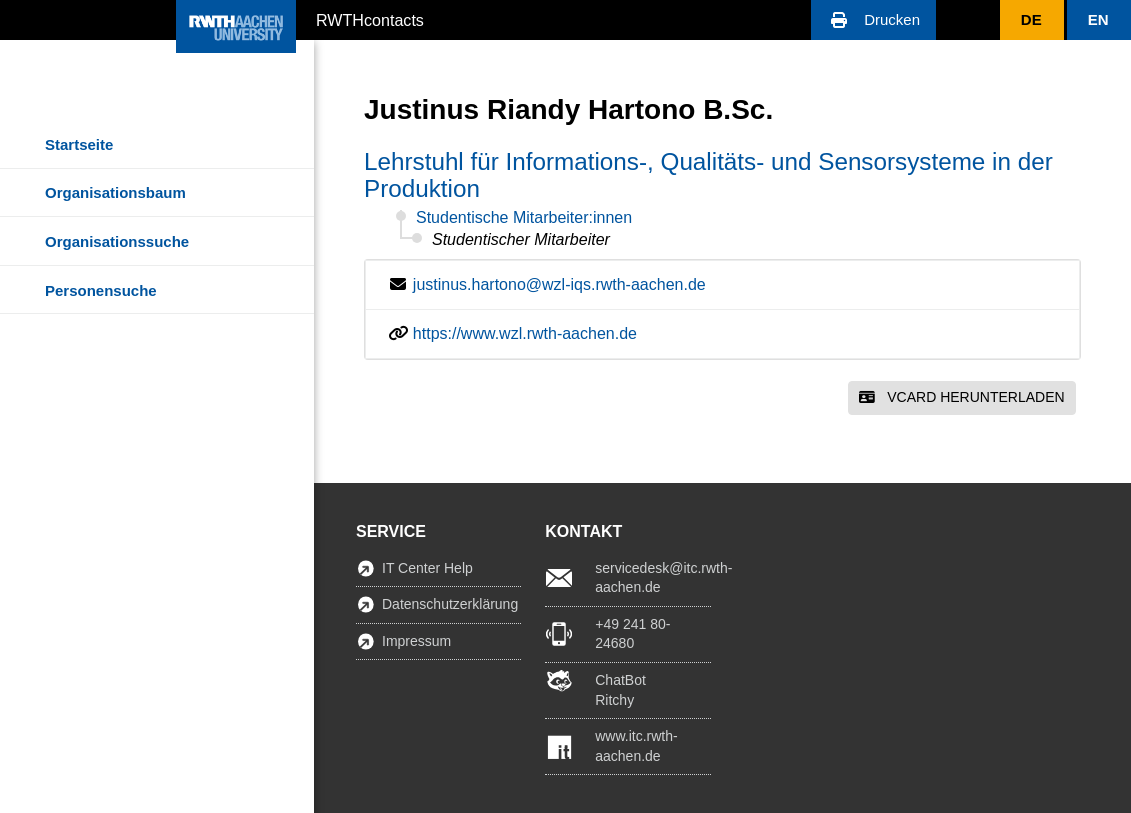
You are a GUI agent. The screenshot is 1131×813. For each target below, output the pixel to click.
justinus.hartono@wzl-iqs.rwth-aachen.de (559, 284)
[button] (873, 20)
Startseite (79, 144)
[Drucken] (873, 20)
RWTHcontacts (370, 19)
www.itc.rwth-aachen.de (636, 746)
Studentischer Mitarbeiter (521, 239)
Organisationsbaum (115, 192)
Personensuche (101, 290)
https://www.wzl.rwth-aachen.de (525, 333)
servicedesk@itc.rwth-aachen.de (652, 578)
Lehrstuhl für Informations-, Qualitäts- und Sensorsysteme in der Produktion (708, 175)
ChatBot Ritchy (620, 690)
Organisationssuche (117, 241)
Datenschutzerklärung (450, 604)
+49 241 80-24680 (632, 634)
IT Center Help (427, 568)
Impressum (416, 641)
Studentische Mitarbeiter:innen (524, 217)
